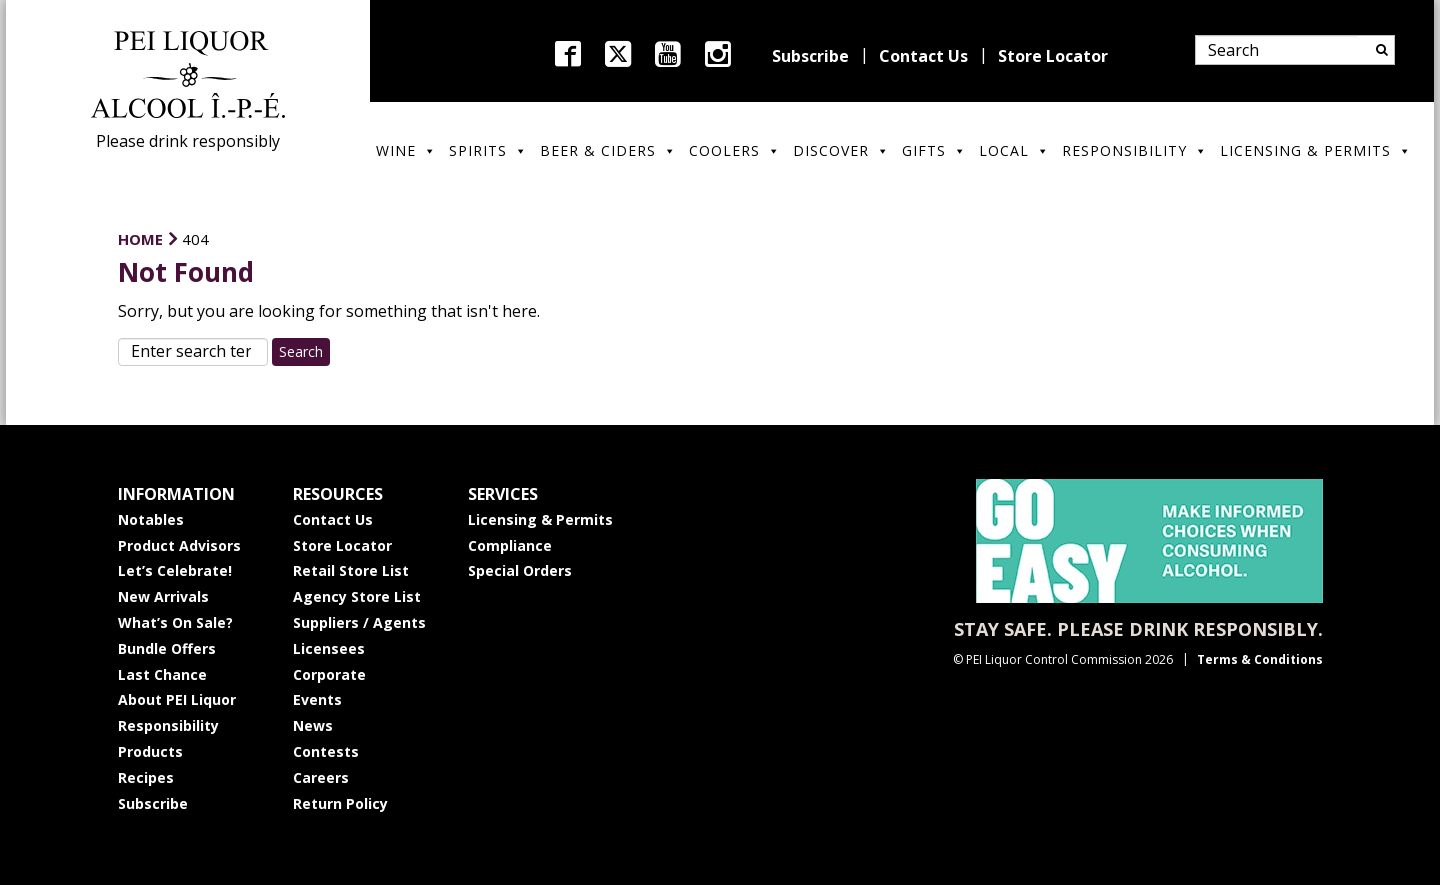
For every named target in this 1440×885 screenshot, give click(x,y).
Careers (321, 777)
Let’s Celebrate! (175, 570)
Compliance (510, 545)
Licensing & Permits (1316, 150)
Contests (326, 751)
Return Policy (340, 803)
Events (317, 699)
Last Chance (162, 674)
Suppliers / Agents (359, 622)
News (313, 725)
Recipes (146, 777)
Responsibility (1135, 150)
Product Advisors (179, 545)
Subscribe (810, 56)
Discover (841, 150)
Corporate (329, 674)
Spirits (488, 150)
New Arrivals (163, 596)
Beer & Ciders (608, 150)
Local (1014, 150)
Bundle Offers (167, 648)
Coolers (735, 150)
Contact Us (923, 56)
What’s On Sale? (175, 622)
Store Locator (1053, 56)
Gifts (934, 150)
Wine (406, 150)
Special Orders (520, 570)
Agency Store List (357, 596)
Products (150, 751)
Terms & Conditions (1260, 659)
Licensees (329, 648)
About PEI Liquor (177, 699)
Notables (151, 519)
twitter (618, 54)
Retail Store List (351, 570)
